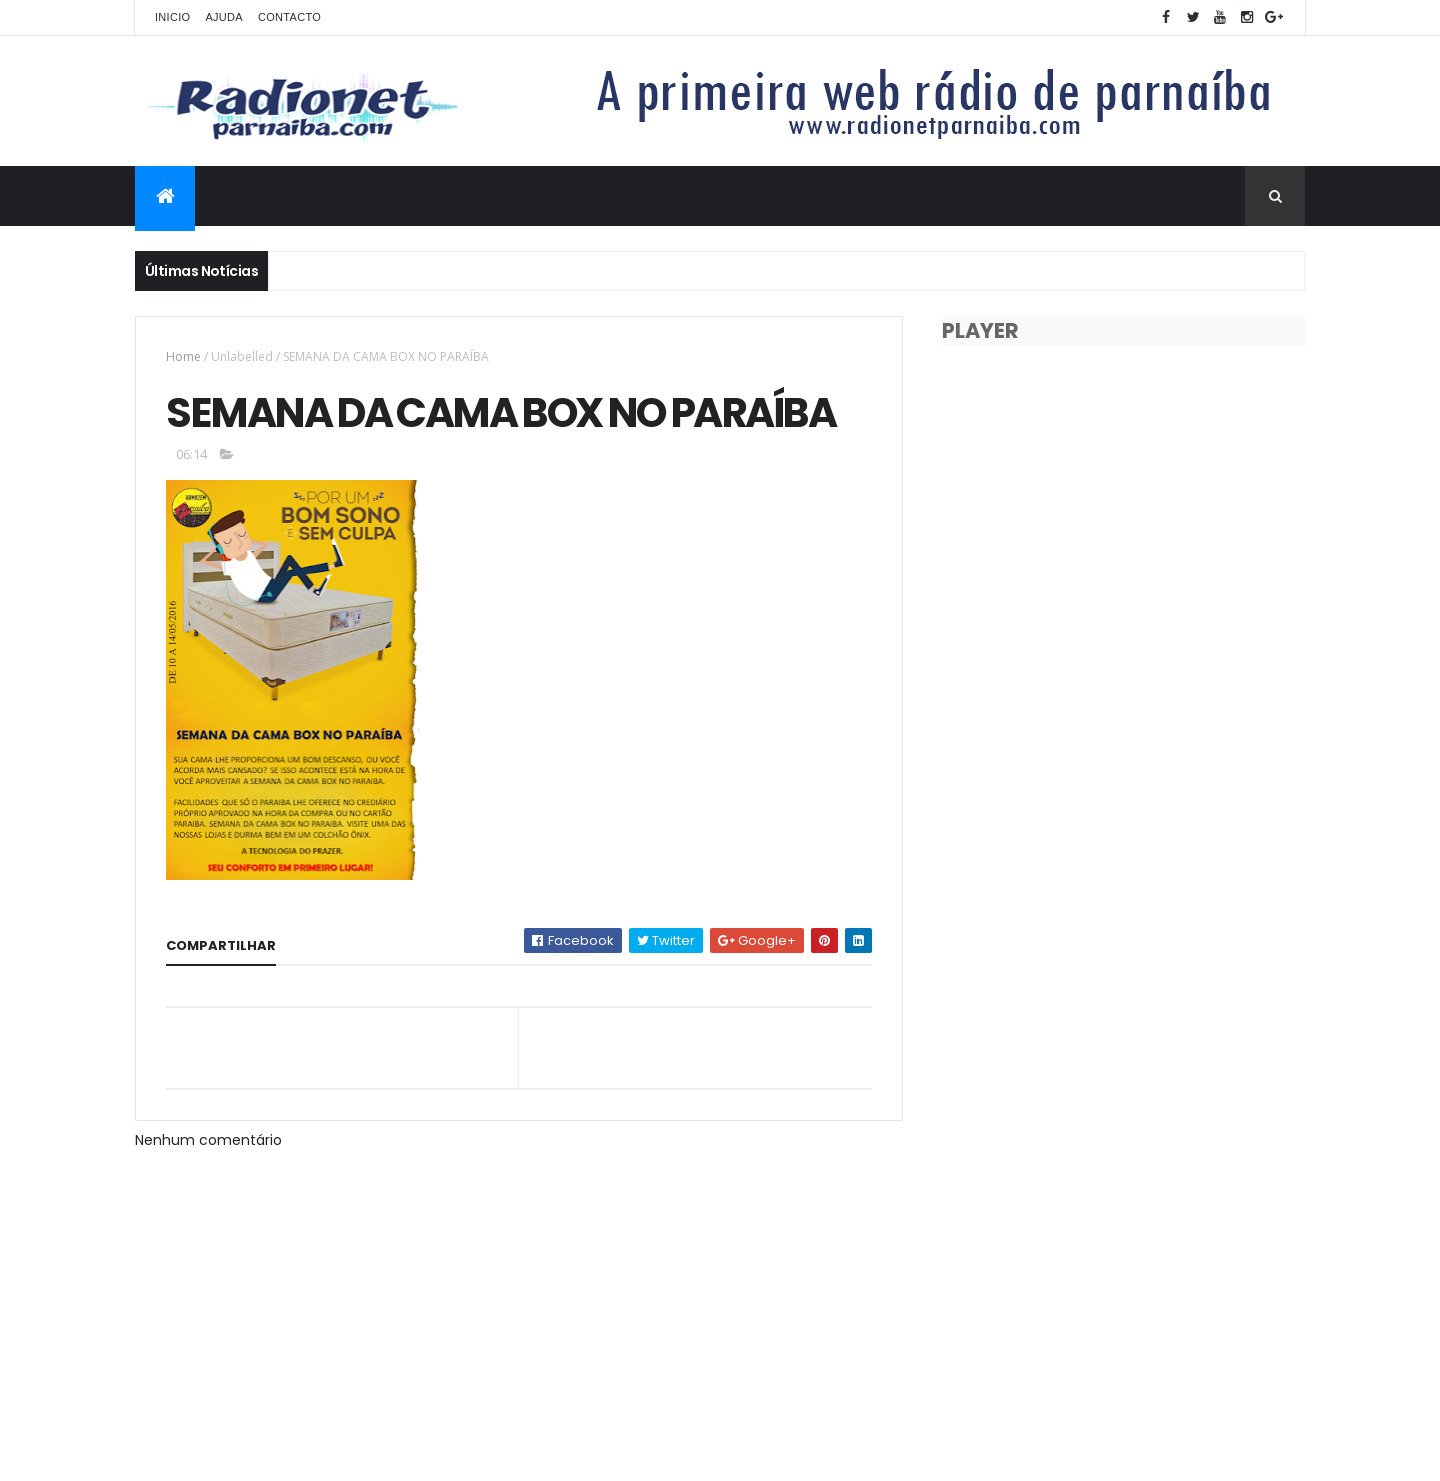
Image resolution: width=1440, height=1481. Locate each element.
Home (183, 356)
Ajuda (224, 17)
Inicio (172, 17)
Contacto (289, 17)
